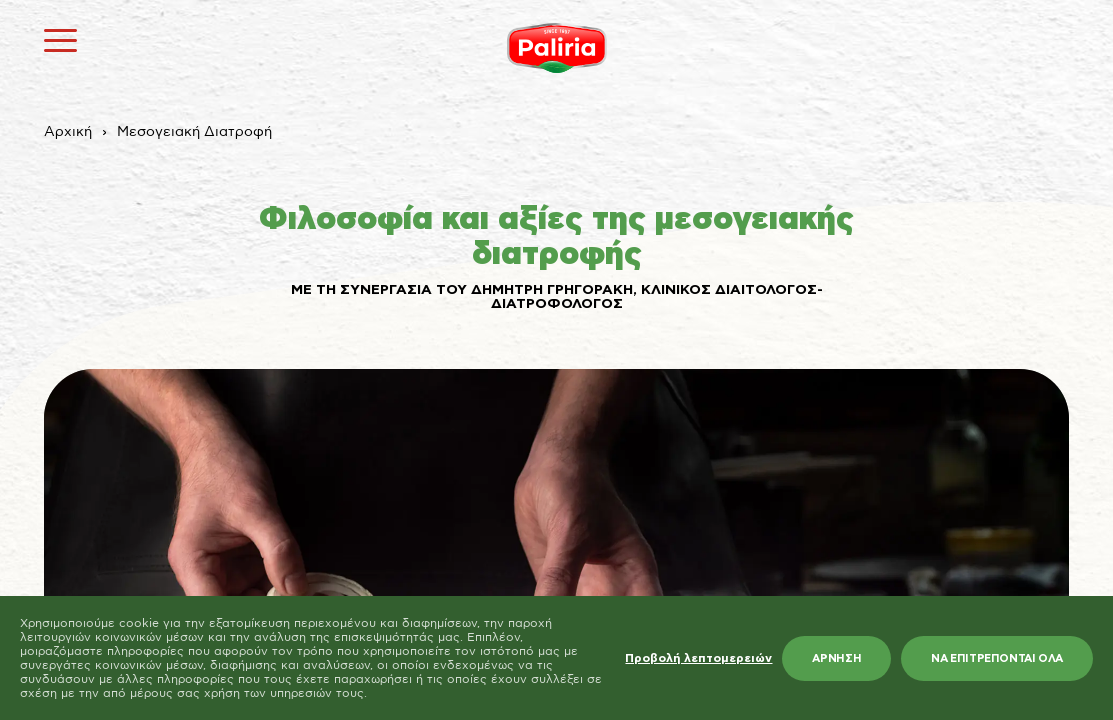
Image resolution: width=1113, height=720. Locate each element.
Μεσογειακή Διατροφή (194, 132)
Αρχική (68, 132)
